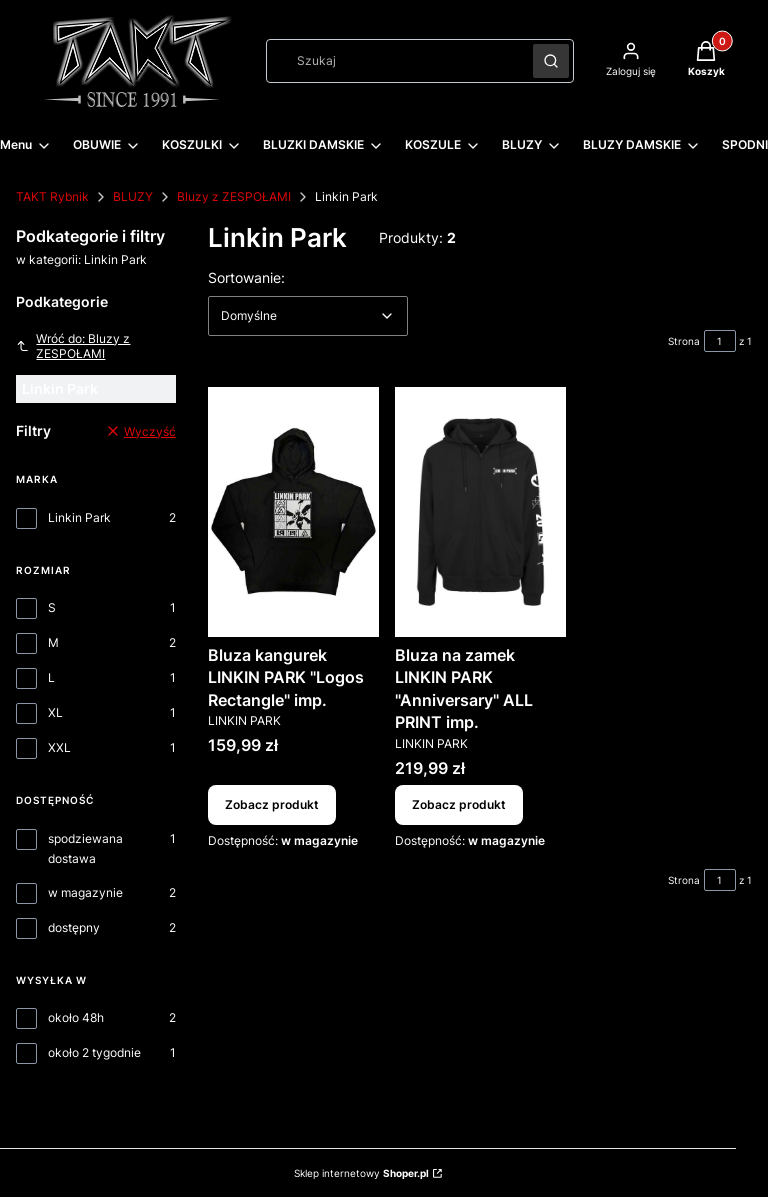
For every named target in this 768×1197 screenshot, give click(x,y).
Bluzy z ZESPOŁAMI (234, 196)
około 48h (76, 1017)
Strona (684, 341)
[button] (551, 61)
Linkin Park (79, 517)
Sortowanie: (246, 277)
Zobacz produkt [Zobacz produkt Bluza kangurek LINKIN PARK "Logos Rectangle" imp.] (272, 804)
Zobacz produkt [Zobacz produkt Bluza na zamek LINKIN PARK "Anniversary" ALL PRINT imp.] (459, 804)
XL (55, 712)
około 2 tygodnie (94, 1052)
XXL (59, 747)
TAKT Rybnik (52, 196)
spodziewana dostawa (85, 848)
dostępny (74, 927)
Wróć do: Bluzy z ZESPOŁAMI (73, 346)
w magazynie (85, 892)
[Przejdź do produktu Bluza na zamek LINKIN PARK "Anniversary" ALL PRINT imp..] (480, 512)
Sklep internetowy (361, 1173)
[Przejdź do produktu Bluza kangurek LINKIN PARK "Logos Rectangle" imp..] (293, 512)
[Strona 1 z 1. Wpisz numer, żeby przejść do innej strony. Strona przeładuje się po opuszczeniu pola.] (720, 341)
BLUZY (133, 196)
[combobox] (393, 61)
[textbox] (308, 316)
